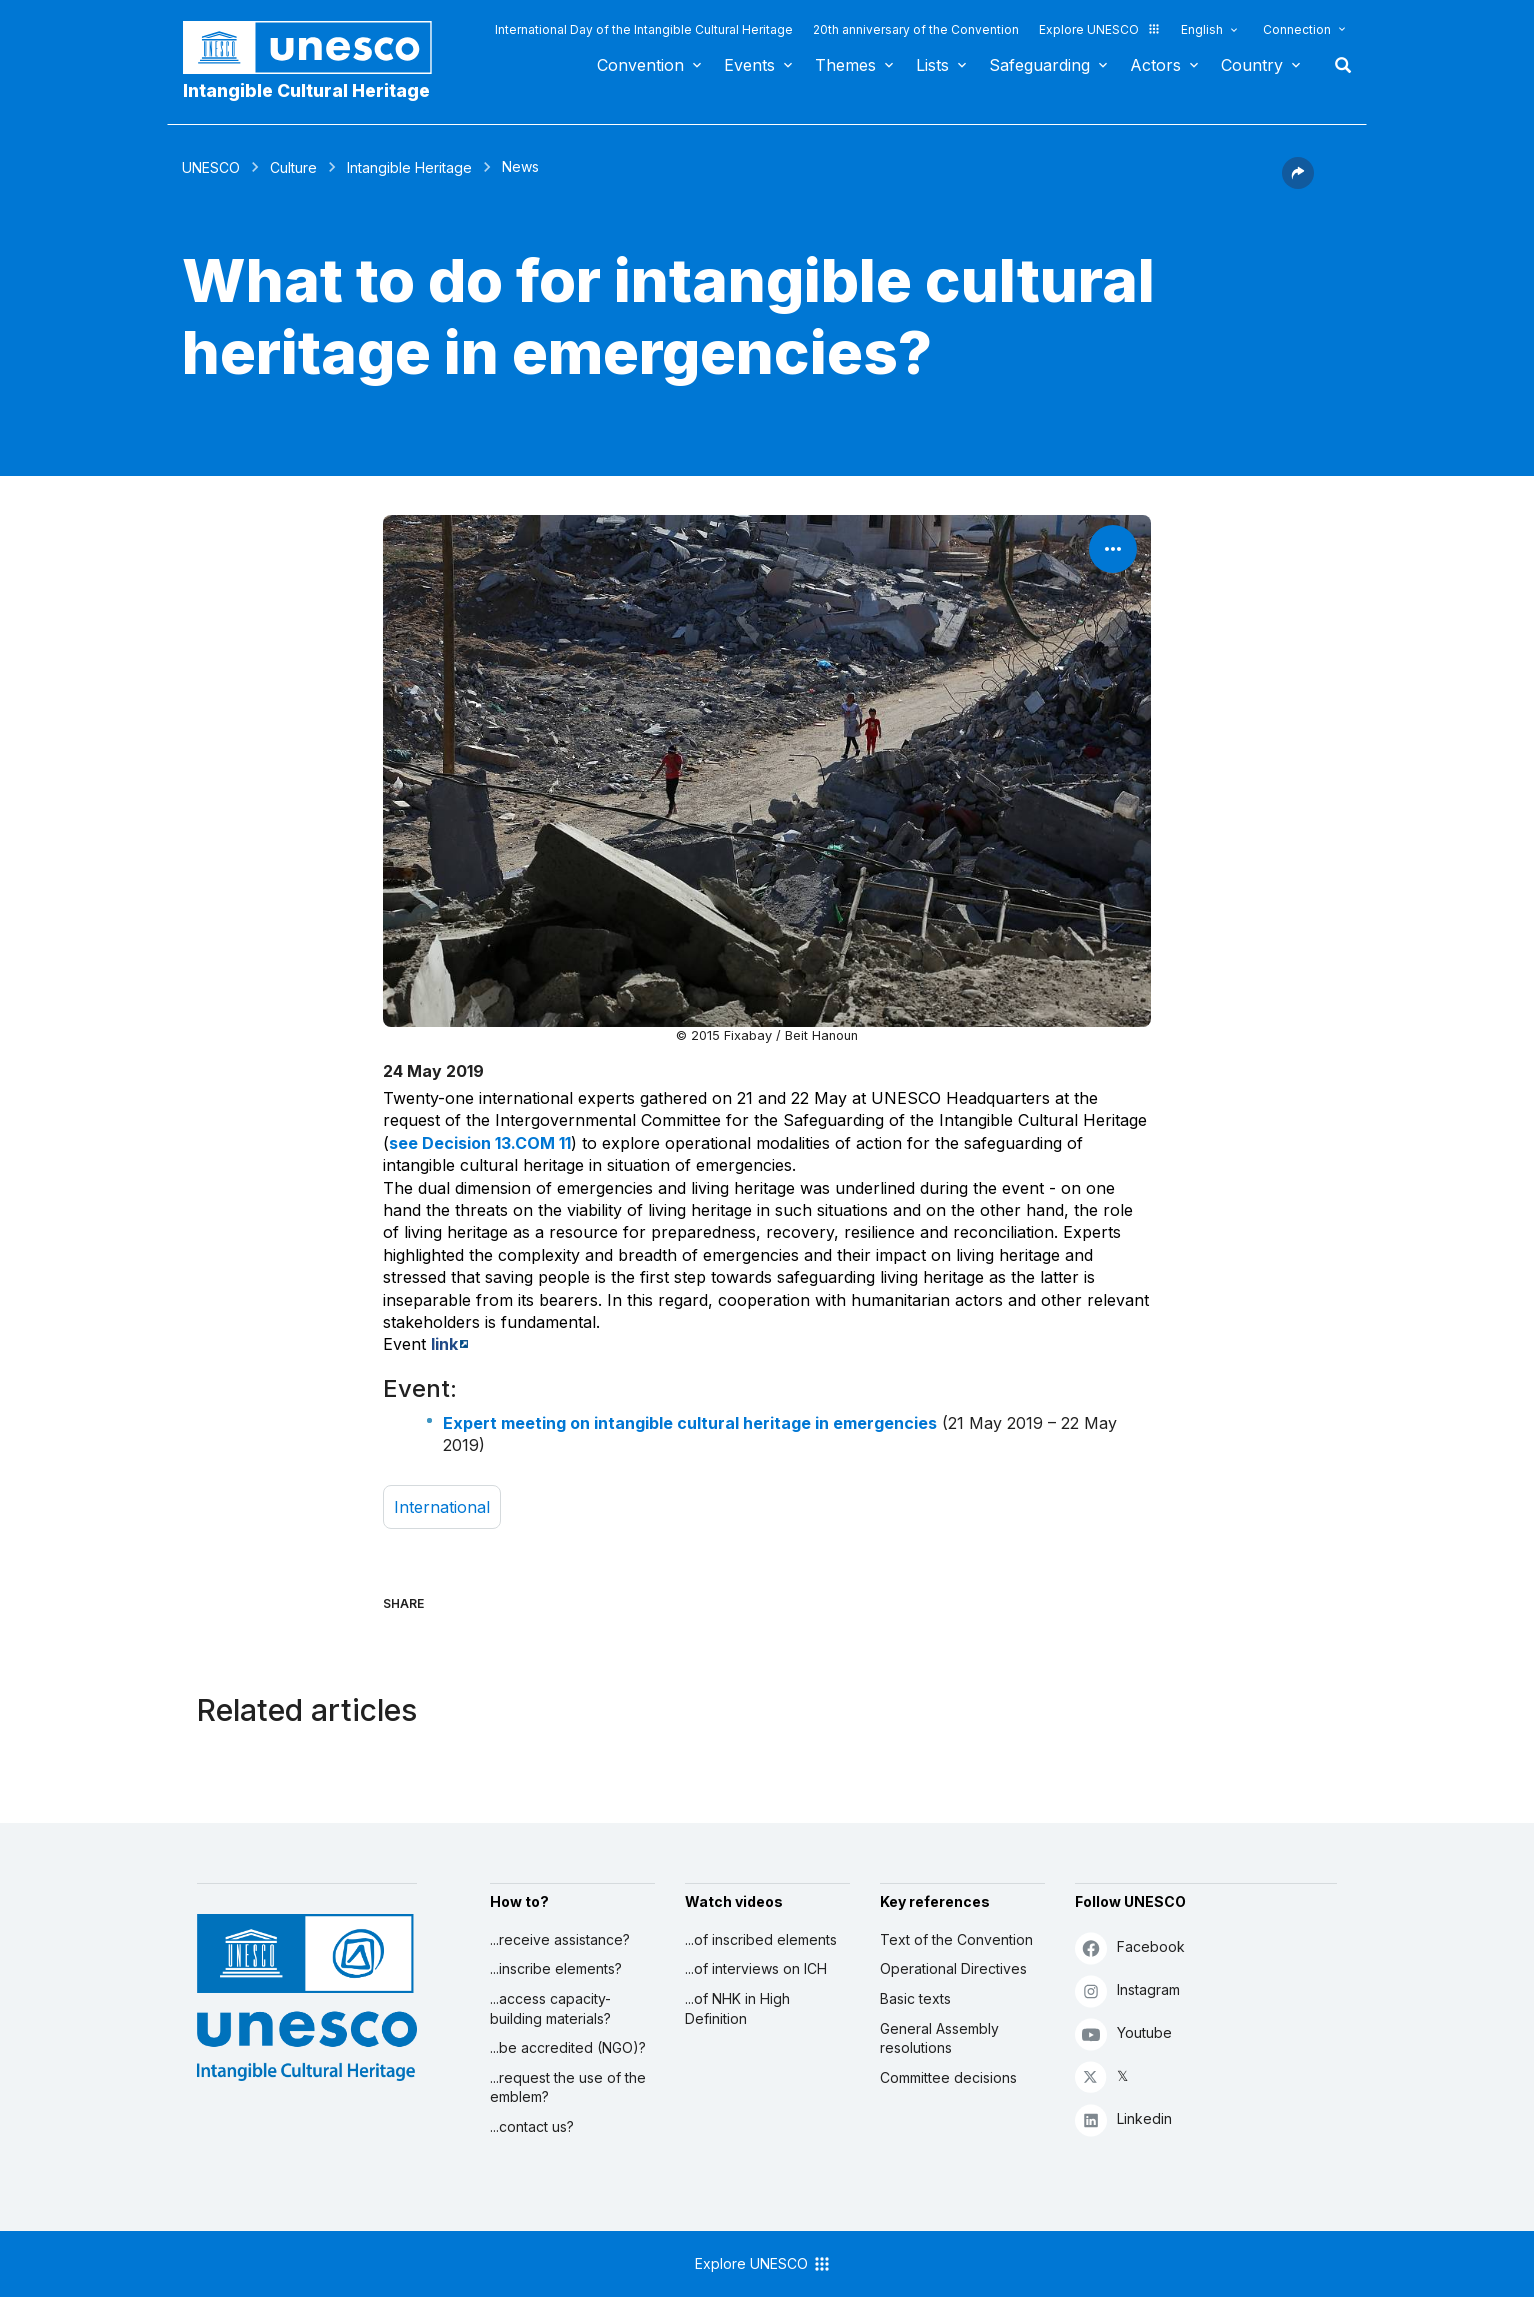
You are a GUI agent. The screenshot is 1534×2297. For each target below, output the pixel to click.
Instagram (1127, 1990)
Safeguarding (1039, 65)
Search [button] (1337, 65)
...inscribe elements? (556, 1968)
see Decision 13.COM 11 (480, 1143)
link (444, 1344)
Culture (293, 167)
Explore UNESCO (1100, 29)
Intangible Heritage (409, 167)
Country (1252, 65)
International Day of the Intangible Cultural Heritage (644, 29)
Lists (932, 65)
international (442, 1507)
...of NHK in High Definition (737, 2008)
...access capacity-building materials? (550, 2008)
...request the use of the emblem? (568, 2087)
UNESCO (211, 167)
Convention (640, 65)
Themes (845, 65)
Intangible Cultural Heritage (306, 90)
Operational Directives (953, 1968)
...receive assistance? (560, 1939)
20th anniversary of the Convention (916, 29)
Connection (1297, 29)
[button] (1298, 183)
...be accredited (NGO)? (568, 2047)
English (1202, 29)
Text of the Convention (956, 1939)
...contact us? (532, 2126)
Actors (1155, 65)
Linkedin (1123, 2119)
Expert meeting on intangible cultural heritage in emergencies (690, 1423)
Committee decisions (948, 2077)
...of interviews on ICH (756, 1968)
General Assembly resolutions (939, 2038)
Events (749, 65)
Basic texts (915, 1998)
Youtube (1123, 2033)
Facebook (1130, 1947)
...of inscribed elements (761, 1939)
